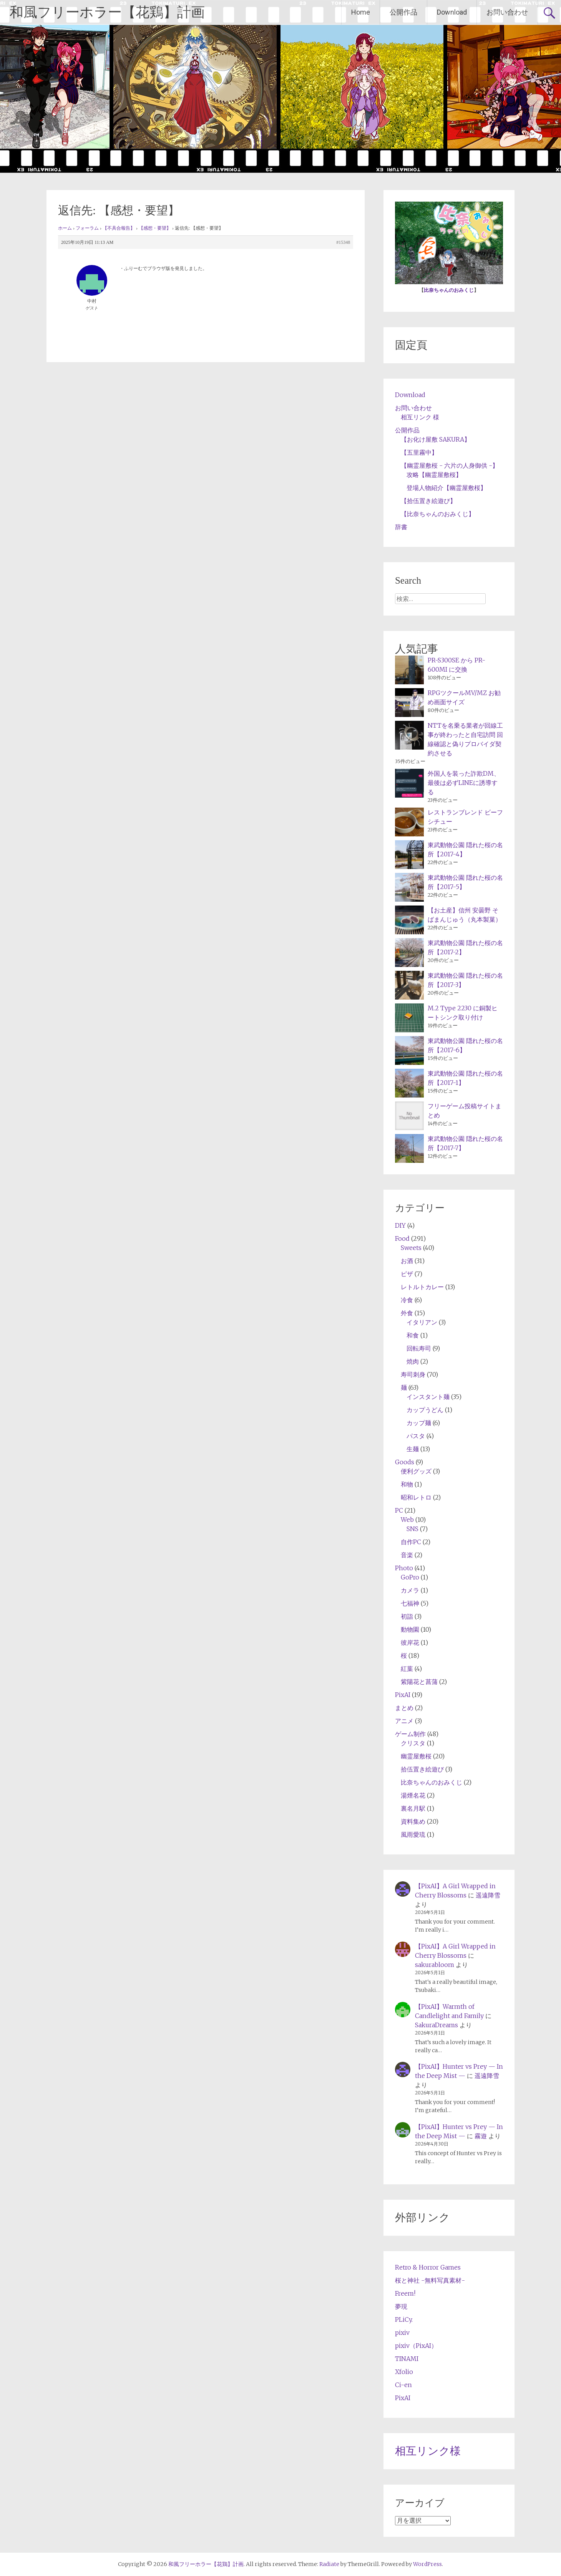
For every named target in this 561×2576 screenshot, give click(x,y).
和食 (413, 1335)
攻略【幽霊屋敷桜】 (434, 474)
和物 (407, 1484)
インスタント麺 (428, 1397)
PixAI (402, 1695)
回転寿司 (419, 1348)
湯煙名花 (413, 1795)
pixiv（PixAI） (416, 2345)
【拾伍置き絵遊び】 (428, 501)
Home (360, 12)
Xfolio (404, 2372)
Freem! (405, 2293)
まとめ (404, 1708)
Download (452, 12)
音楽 (407, 1555)
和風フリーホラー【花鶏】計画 (107, 12)
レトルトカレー (422, 1287)
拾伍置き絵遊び (422, 1769)
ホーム (65, 228)
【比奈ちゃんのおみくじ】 (438, 514)
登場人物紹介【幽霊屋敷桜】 (446, 488)
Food (402, 1238)
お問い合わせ (507, 12)
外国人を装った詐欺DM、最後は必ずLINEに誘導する (464, 783)
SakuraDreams (436, 2025)
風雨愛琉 (413, 1834)
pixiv (402, 2332)
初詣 (407, 1616)
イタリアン (422, 1322)
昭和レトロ (416, 1497)
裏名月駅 (413, 1808)
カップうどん (425, 1410)
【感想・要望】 (155, 228)
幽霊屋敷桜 (416, 1756)
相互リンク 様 (420, 417)
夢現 (401, 2306)
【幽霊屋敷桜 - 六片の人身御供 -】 (449, 465)
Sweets (411, 1248)
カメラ (410, 1590)
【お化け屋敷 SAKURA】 (435, 439)
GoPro (410, 1577)
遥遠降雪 (488, 1895)
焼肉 (413, 1361)
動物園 (410, 1629)
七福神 (410, 1603)
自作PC (411, 1542)
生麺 (413, 1449)
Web (407, 1519)
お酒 (407, 1261)
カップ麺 (419, 1423)
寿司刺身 (413, 1374)
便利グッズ (416, 1471)
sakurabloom (434, 1964)
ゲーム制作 (410, 1734)
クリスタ (413, 1743)
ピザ (407, 1274)
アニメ (404, 1721)
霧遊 (481, 2136)
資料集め (413, 1821)
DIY (400, 1225)
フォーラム (87, 228)
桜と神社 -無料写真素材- (430, 2280)
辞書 (401, 527)
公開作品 (403, 12)
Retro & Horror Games (428, 2267)
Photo (404, 1568)
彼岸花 (410, 1642)
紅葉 (407, 1668)
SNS (412, 1529)
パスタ (416, 1436)
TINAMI (406, 2358)
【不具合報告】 (119, 228)
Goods (404, 1462)
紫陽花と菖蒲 (419, 1681)
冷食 (407, 1300)
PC (399, 1510)
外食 (407, 1313)
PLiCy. (404, 2319)
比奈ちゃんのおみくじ (449, 290)
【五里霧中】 (419, 452)
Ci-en (403, 2385)
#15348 (343, 242)
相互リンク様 (428, 2451)
